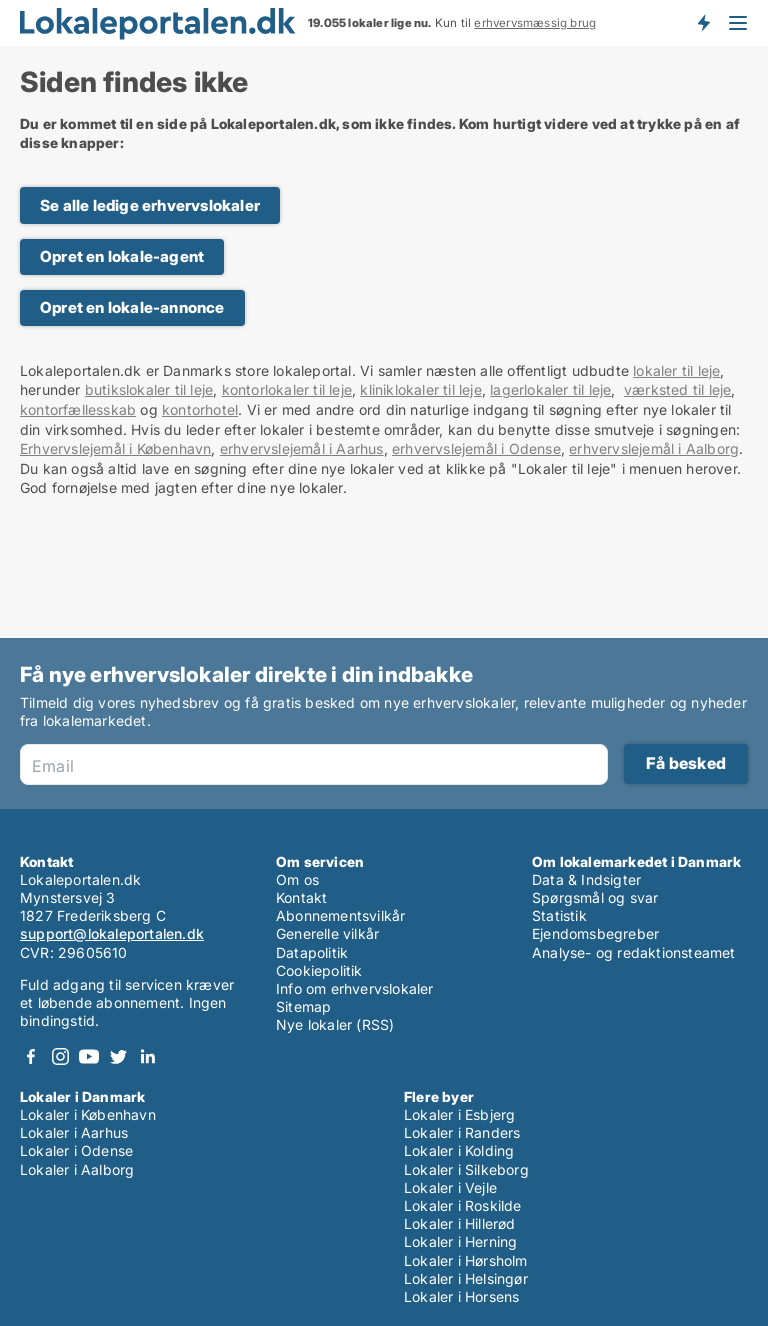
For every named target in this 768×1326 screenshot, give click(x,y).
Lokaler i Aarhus (74, 1132)
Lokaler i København (88, 1114)
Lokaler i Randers (462, 1132)
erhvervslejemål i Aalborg (654, 448)
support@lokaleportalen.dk (112, 933)
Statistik (559, 915)
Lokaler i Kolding (459, 1150)
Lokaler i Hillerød (460, 1223)
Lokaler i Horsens (461, 1296)
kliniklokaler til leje (420, 389)
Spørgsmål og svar (595, 897)
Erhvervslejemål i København (115, 448)
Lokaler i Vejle (450, 1187)
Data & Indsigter (586, 879)
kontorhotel (200, 409)
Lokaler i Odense (76, 1150)
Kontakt (301, 897)
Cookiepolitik (319, 970)
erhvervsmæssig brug (535, 23)
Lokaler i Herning (460, 1241)
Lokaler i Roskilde (463, 1205)
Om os (297, 879)
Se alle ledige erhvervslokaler (150, 205)
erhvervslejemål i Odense (476, 448)
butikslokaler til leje (149, 389)
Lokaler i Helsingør (466, 1278)
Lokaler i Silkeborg (466, 1169)
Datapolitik (312, 952)
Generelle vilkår (327, 933)
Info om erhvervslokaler (355, 988)
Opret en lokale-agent (122, 256)
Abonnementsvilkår (340, 915)
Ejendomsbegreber (595, 933)
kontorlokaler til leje (287, 389)
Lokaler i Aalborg (77, 1169)
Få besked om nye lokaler (703, 23)
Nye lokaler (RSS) (335, 1024)
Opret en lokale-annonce (132, 307)
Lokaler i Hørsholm (466, 1260)
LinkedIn (147, 1056)
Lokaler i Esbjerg (459, 1114)
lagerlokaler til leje (550, 389)
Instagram (60, 1056)
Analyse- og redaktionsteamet (634, 952)
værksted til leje (677, 389)
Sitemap (303, 1006)
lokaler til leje (676, 370)
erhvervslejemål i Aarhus (302, 448)
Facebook (31, 1056)
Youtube (89, 1056)
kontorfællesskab (78, 409)
